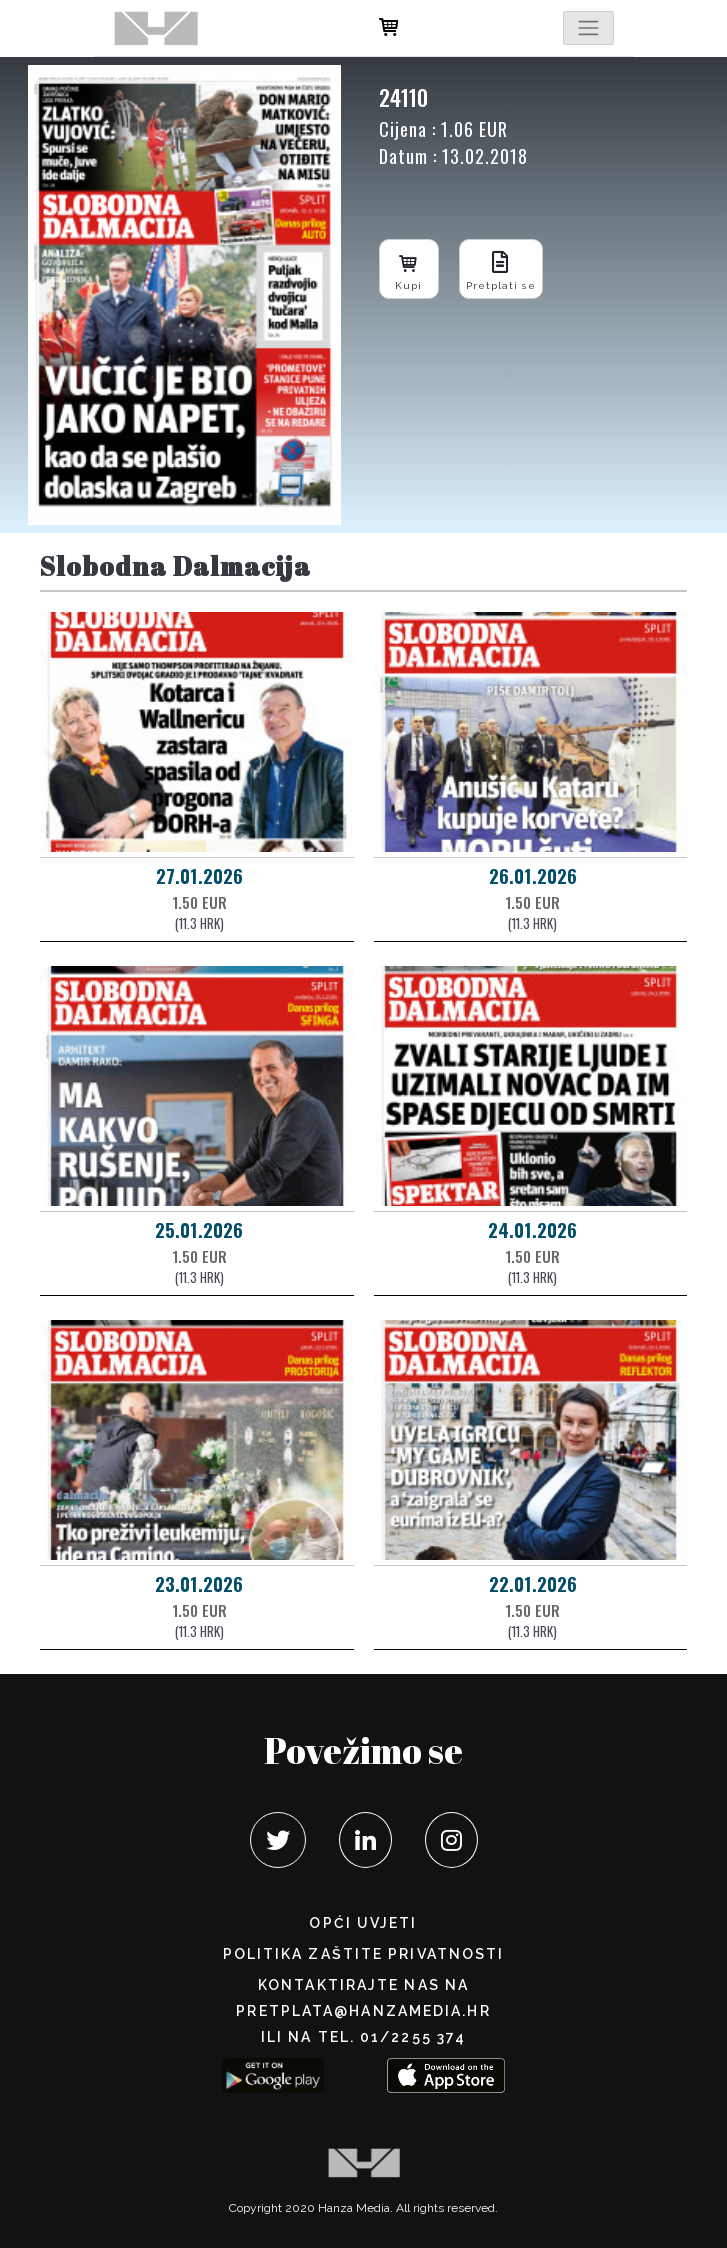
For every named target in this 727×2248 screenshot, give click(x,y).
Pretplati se (501, 268)
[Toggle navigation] (588, 28)
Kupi (409, 268)
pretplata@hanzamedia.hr (363, 2011)
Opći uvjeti (363, 1923)
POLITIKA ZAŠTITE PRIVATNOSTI (364, 1954)
